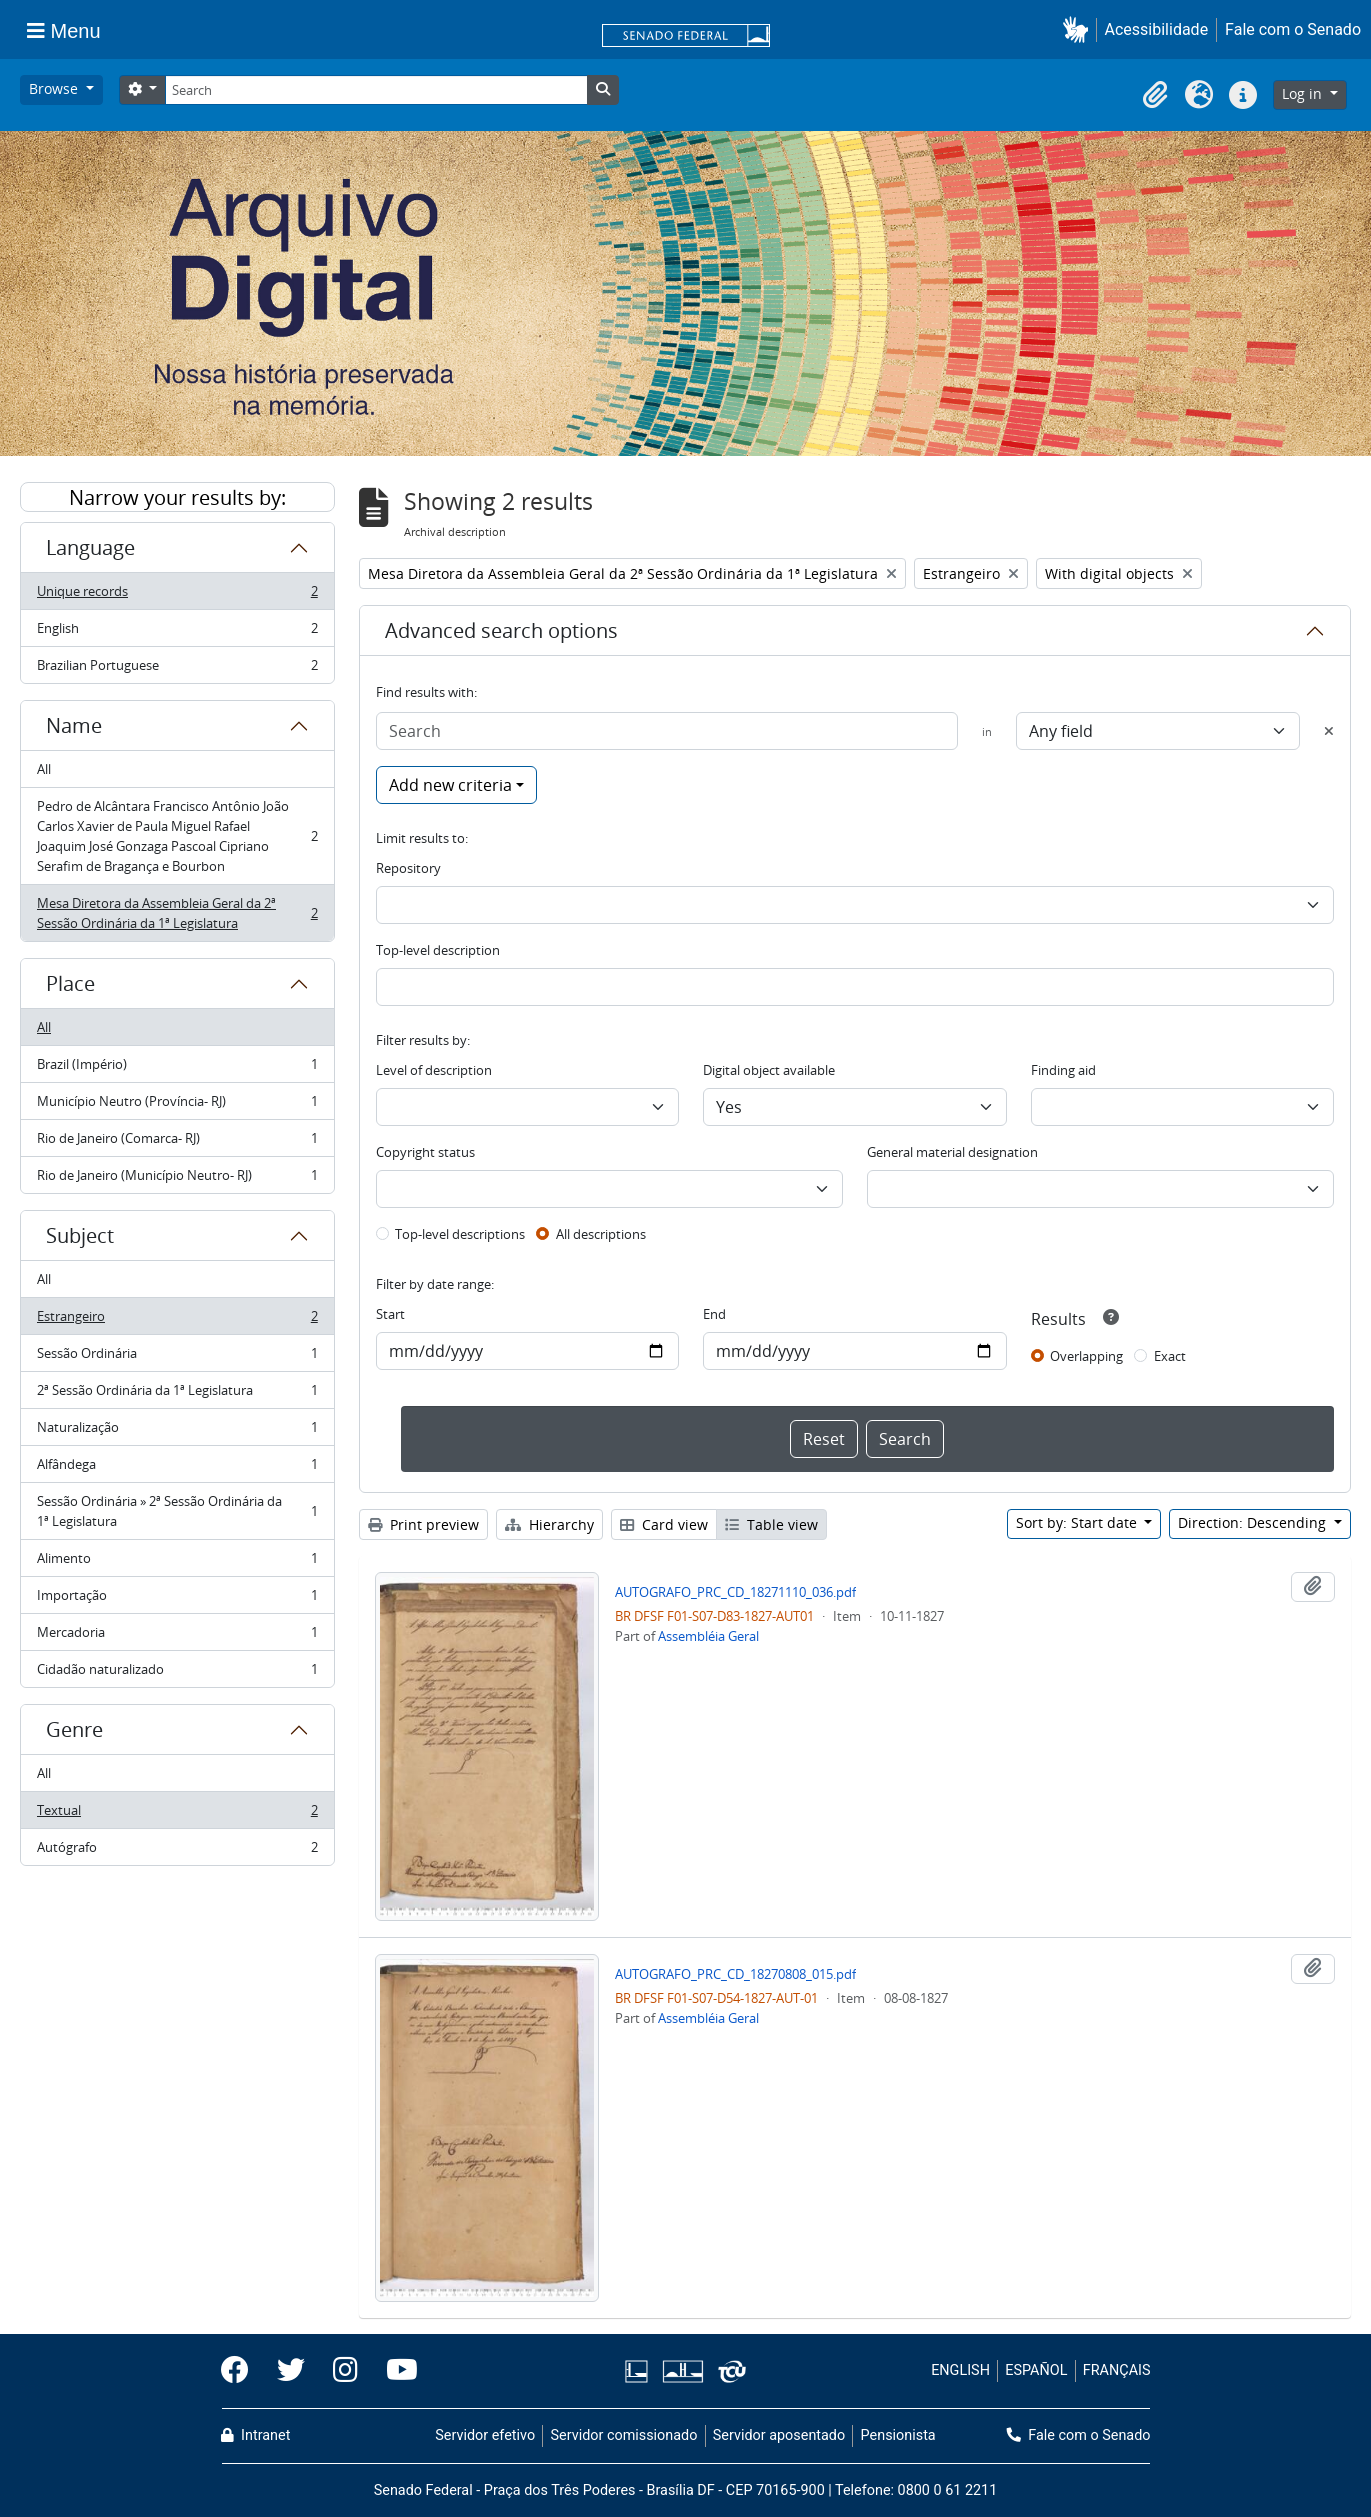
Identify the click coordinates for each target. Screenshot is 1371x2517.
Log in (1304, 93)
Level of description (434, 1070)
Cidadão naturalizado (177, 1673)
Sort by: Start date (1078, 1522)
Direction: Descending (1254, 1522)
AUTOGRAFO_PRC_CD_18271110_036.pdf (735, 1592)
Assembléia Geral (708, 1636)
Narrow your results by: (177, 497)
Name (74, 725)
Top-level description (438, 950)
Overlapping (1086, 1356)
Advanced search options (501, 630)
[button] (1079, 29)
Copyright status (425, 1152)
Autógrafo (177, 1851)
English (177, 632)
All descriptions (601, 1234)
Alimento (177, 1562)
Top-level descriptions (460, 1234)
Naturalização (177, 1431)
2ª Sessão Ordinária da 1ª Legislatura (177, 1394)
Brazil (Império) (177, 1068)
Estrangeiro (177, 1320)
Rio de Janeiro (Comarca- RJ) (177, 1142)
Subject (80, 1235)
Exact (1170, 1356)
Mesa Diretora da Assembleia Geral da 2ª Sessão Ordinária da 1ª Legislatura (177, 913)
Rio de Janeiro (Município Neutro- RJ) (177, 1179)
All (44, 769)
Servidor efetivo (485, 2435)
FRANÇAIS (1117, 2370)
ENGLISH (960, 2370)
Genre (74, 1729)
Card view (664, 1524)
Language (90, 547)
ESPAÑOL (1036, 2370)
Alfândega (177, 1468)
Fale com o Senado (1293, 29)
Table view (771, 1524)
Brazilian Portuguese (177, 669)
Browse (55, 88)
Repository (408, 868)
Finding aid (1063, 1070)
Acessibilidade (1157, 29)
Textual (177, 1814)
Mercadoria (177, 1636)
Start (390, 1314)
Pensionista (898, 2435)
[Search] (376, 90)
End (714, 1314)
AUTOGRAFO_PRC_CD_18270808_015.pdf (735, 1974)
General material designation (952, 1152)
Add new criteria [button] (450, 785)
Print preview (423, 1524)
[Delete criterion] (1329, 731)
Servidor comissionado (623, 2435)
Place (70, 983)
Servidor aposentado (779, 2435)
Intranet (256, 2435)
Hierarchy (549, 1524)
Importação (177, 1599)
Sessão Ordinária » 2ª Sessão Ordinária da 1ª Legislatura (177, 1511)
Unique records (177, 595)
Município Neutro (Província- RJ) (177, 1105)
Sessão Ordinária (177, 1357)
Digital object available (769, 1070)
